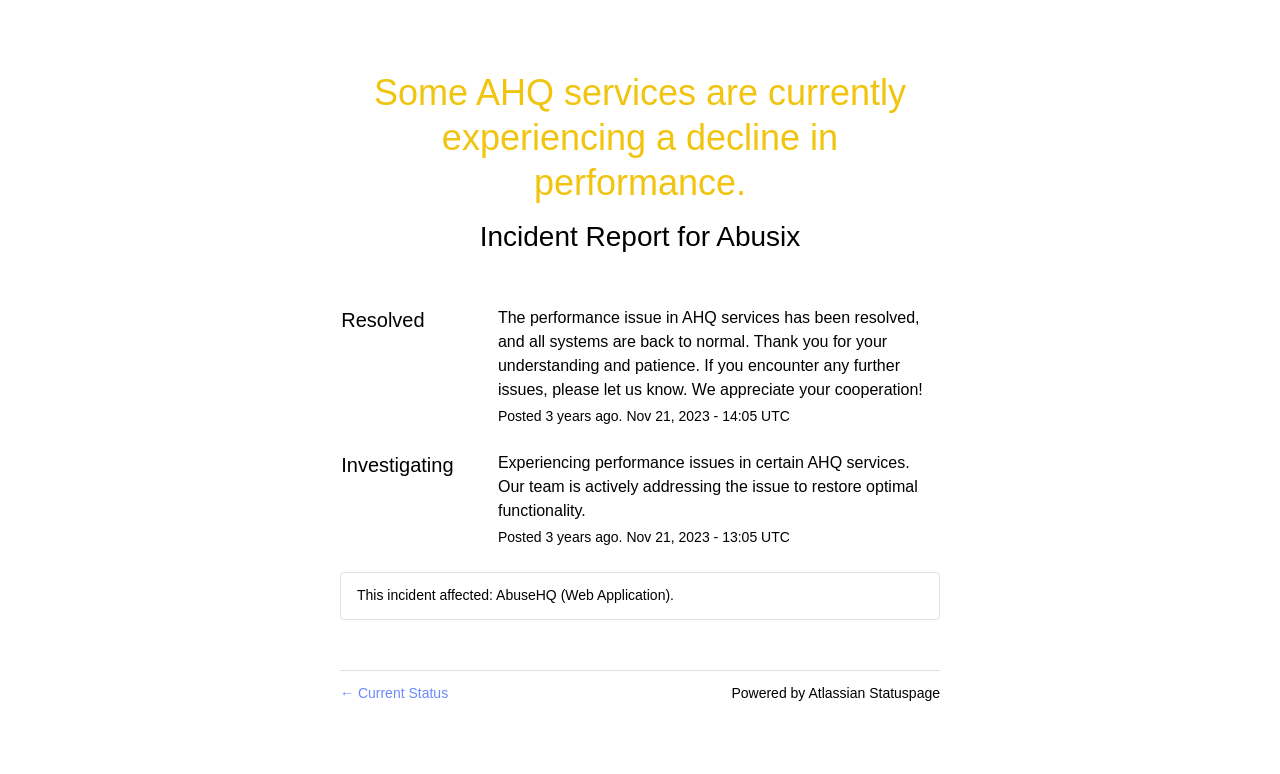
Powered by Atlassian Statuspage (835, 693)
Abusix (758, 236)
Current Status (394, 693)
